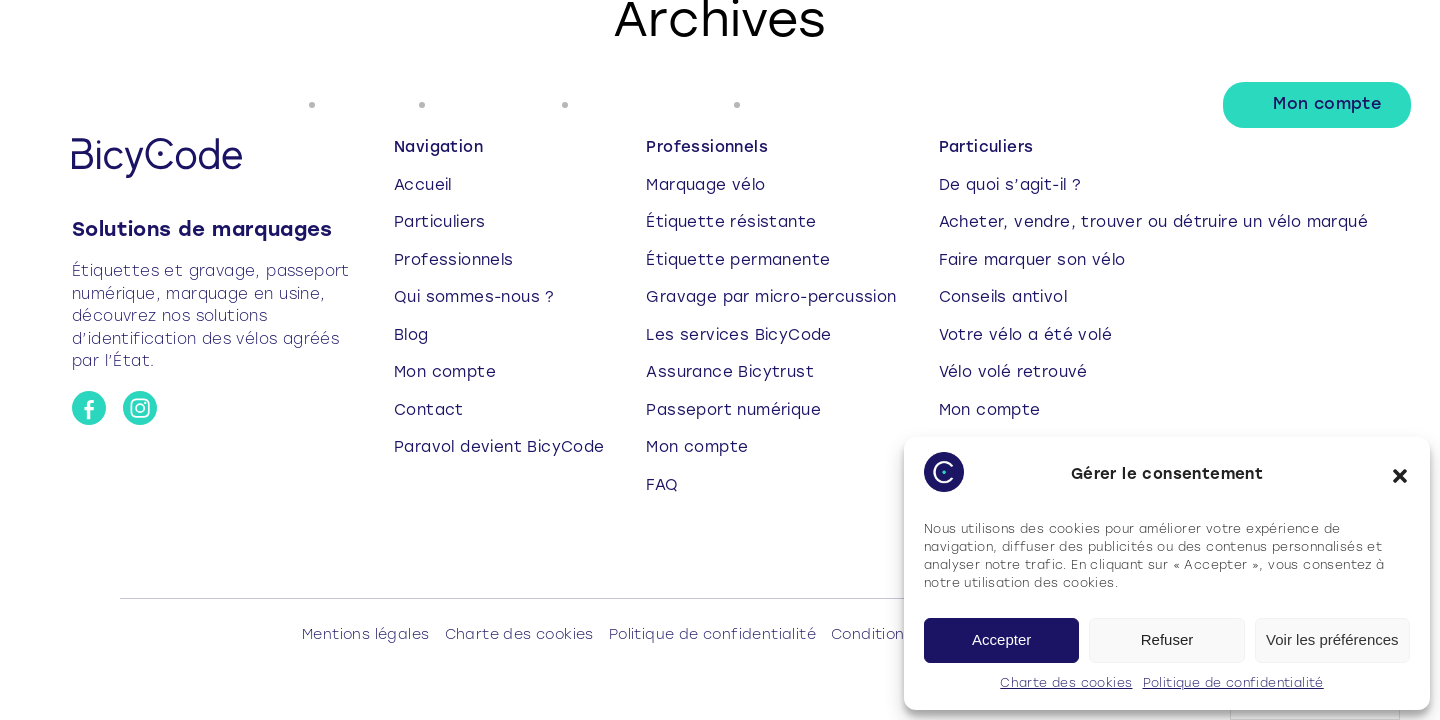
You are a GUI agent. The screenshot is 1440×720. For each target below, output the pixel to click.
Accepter (1001, 639)
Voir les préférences (1332, 639)
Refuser (1167, 639)
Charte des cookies (1066, 684)
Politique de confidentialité (1233, 684)
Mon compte (1327, 105)
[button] (1400, 476)
